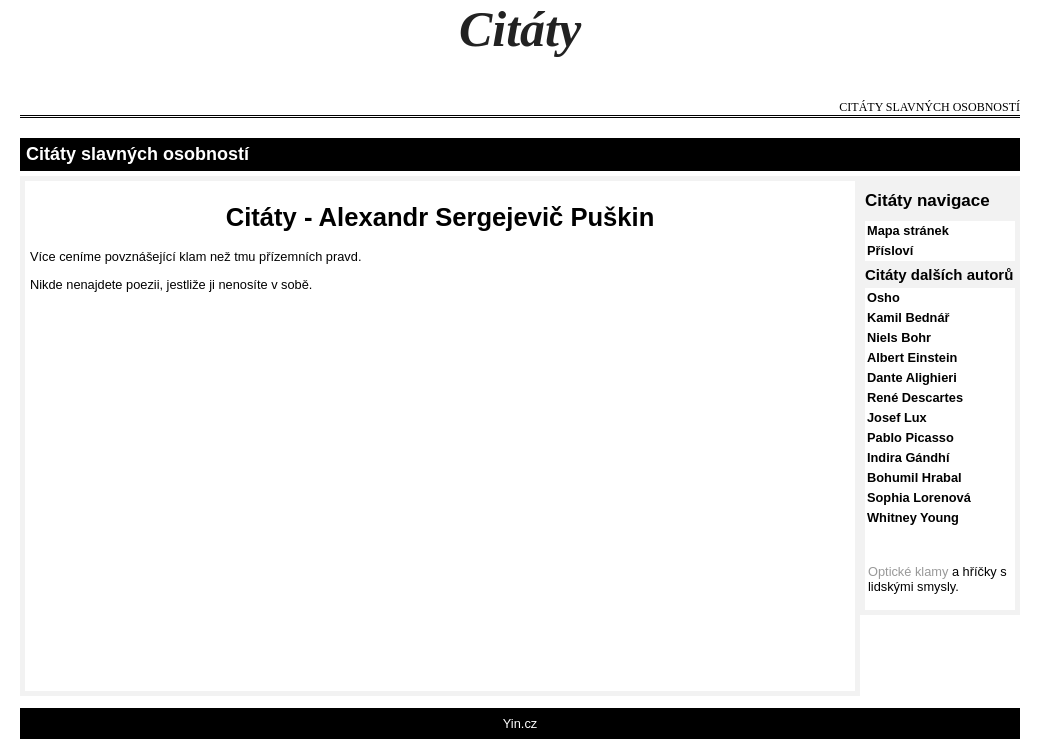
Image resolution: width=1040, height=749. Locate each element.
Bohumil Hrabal (914, 477)
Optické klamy (908, 571)
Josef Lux (897, 417)
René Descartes (915, 397)
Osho (883, 297)
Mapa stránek (908, 230)
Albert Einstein (912, 357)
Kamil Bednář (908, 317)
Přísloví (890, 250)
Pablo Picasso (910, 437)
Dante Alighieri (912, 377)
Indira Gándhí (908, 457)
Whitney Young (913, 517)
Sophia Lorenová (919, 497)
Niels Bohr (899, 337)
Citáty (520, 29)
